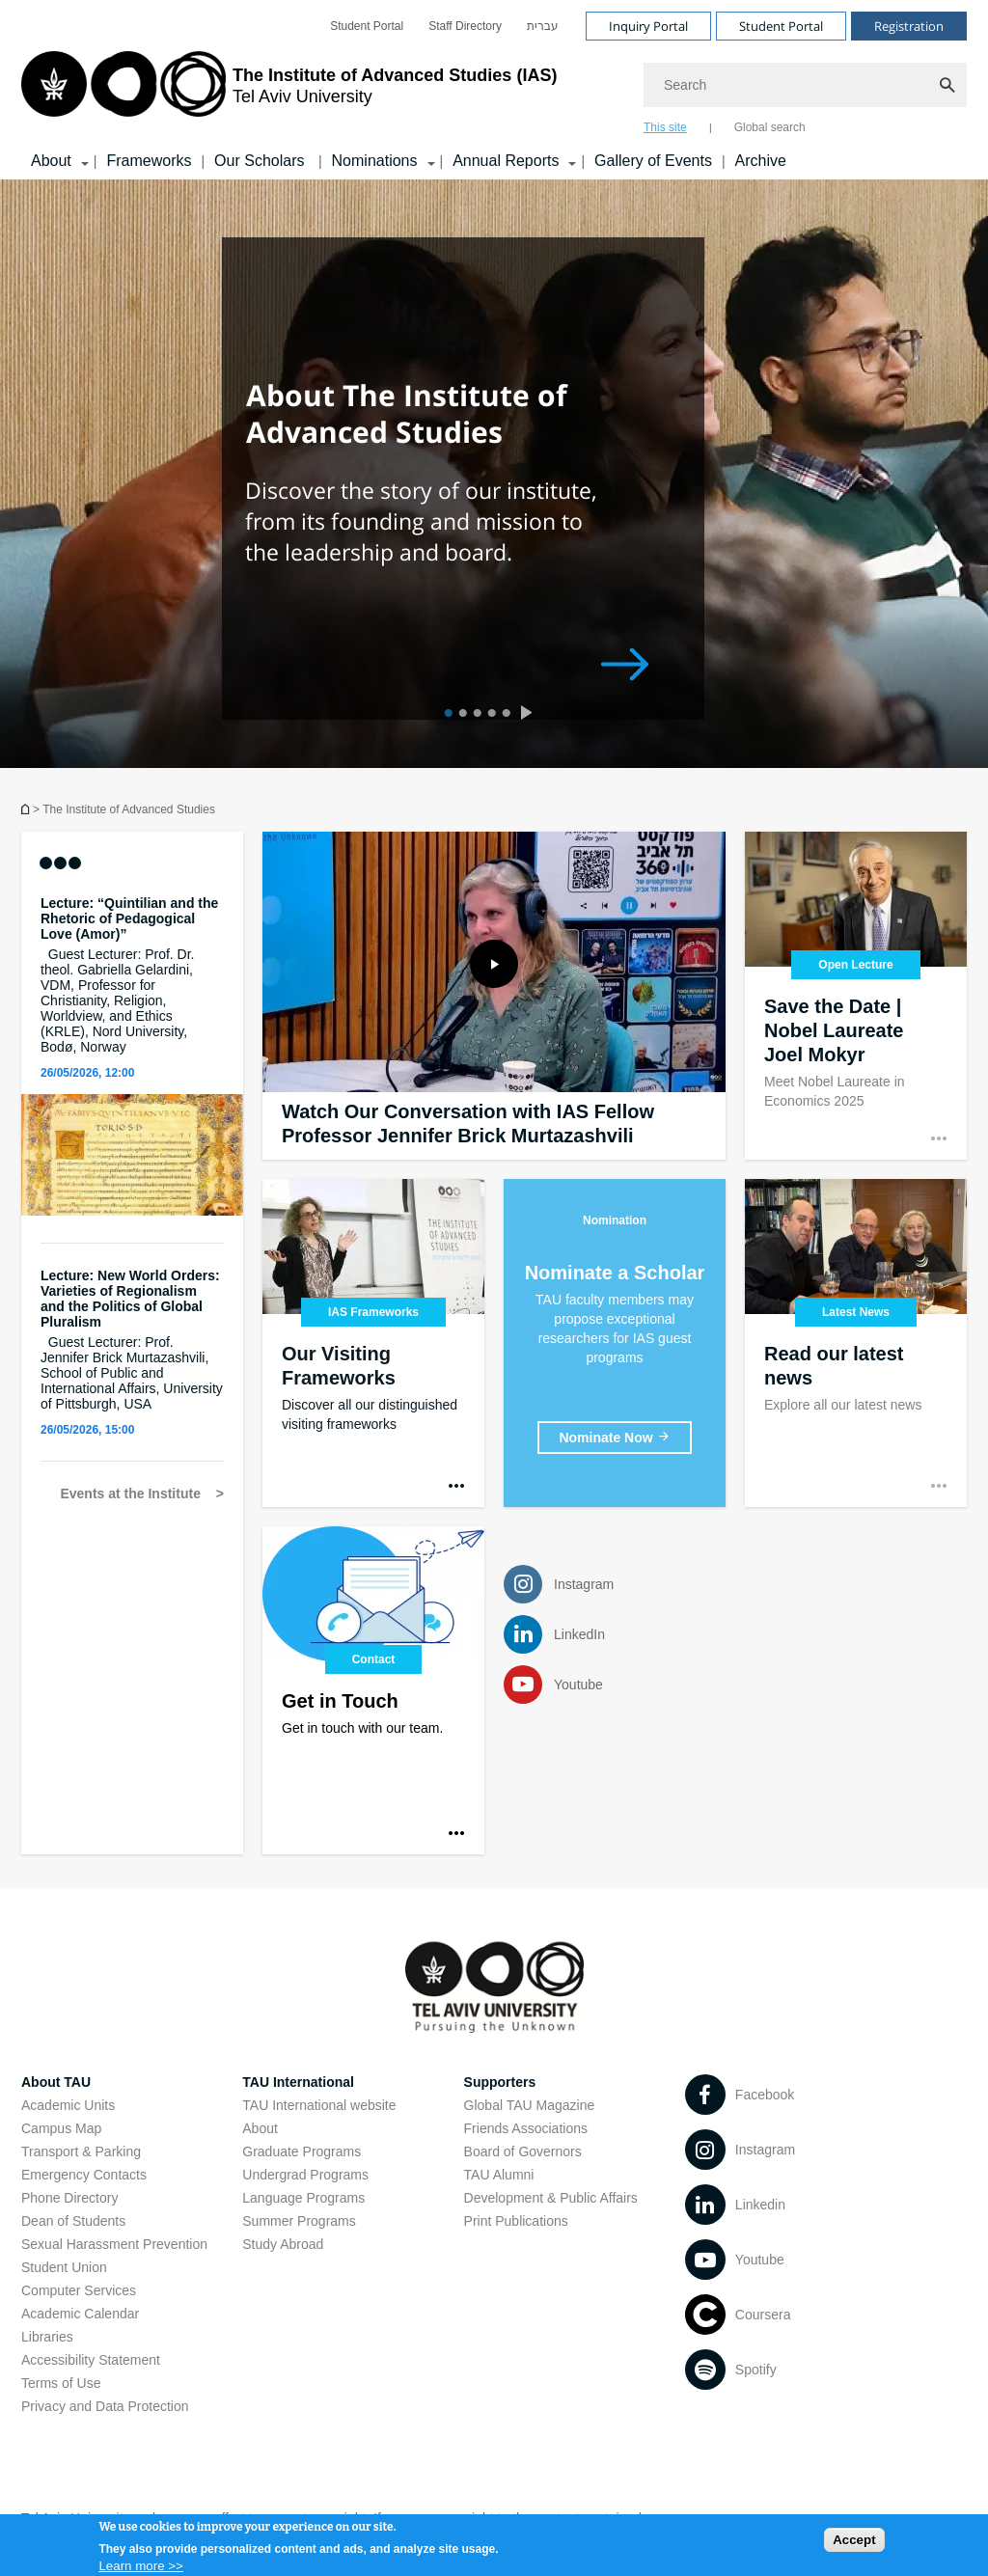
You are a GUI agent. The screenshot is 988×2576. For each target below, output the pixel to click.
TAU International (298, 2082)
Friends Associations (526, 2128)
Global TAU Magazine (529, 2105)
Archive (760, 160)
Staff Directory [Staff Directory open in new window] (465, 26)
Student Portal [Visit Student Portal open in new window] (781, 26)
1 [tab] (446, 715)
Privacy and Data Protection (105, 2406)
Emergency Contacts (84, 2174)
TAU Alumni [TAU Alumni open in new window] (499, 2174)
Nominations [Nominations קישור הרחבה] (375, 160)
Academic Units (68, 2105)
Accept (854, 2543)
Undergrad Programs (305, 2174)
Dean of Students (73, 2221)
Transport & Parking (81, 2151)
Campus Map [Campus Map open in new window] (61, 2128)
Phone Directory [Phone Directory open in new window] (69, 2198)
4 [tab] (489, 715)
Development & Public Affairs (551, 2198)
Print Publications (516, 2221)
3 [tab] (475, 715)
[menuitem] (366, 26)
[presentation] (530, 715)
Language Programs (303, 2198)
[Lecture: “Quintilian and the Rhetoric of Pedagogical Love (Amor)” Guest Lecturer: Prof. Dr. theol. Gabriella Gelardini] (132, 975)
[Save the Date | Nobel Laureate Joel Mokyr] (856, 996)
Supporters (500, 2082)
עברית (543, 26)
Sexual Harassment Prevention (114, 2244)
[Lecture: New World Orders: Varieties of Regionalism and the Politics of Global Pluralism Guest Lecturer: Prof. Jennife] (132, 1340)
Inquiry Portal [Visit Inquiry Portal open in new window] (648, 26)
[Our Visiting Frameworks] (373, 1343)
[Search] (805, 85)
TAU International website (319, 2105)
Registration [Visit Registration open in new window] (909, 26)
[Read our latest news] (856, 1343)
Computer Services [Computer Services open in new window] (78, 2290)
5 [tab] (504, 715)
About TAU (56, 2082)
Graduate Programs (301, 2151)
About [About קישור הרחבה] (51, 160)
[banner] (494, 89)
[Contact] (373, 1690)
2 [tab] (460, 715)
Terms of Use (60, 2383)
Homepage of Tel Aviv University (27, 809)
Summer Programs (298, 2221)
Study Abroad (282, 2244)
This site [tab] (665, 127)
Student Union (64, 2267)
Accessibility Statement (90, 2360)
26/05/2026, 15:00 (87, 1430)
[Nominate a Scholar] (614, 1437)
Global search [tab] (770, 127)
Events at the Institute (132, 1493)
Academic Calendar (80, 2313)
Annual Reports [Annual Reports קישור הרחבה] (506, 160)
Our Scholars (261, 160)
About (260, 2128)
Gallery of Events (653, 160)
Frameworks (148, 160)
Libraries (47, 2336)
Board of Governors (523, 2151)
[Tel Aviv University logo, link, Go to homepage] (289, 91)
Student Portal (366, 26)
